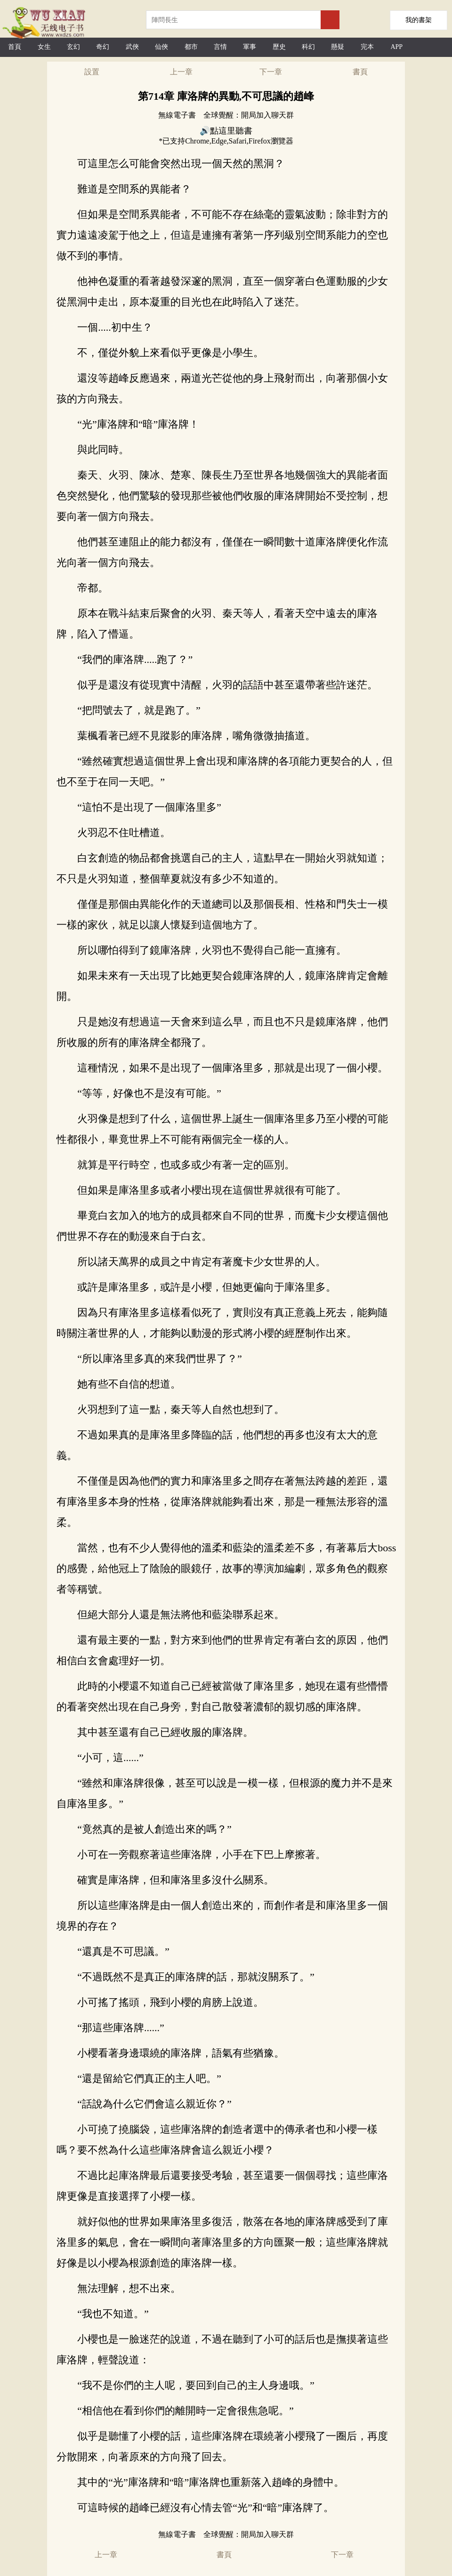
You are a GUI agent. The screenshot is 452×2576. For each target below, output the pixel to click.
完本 (367, 46)
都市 (191, 46)
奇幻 (102, 46)
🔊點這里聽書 (226, 131)
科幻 (308, 46)
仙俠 (161, 46)
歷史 (279, 46)
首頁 (14, 46)
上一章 (181, 72)
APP (396, 46)
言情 (220, 46)
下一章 (270, 72)
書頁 (360, 72)
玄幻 (73, 46)
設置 (91, 72)
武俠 (132, 46)
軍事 (249, 46)
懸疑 (337, 46)
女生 (44, 46)
